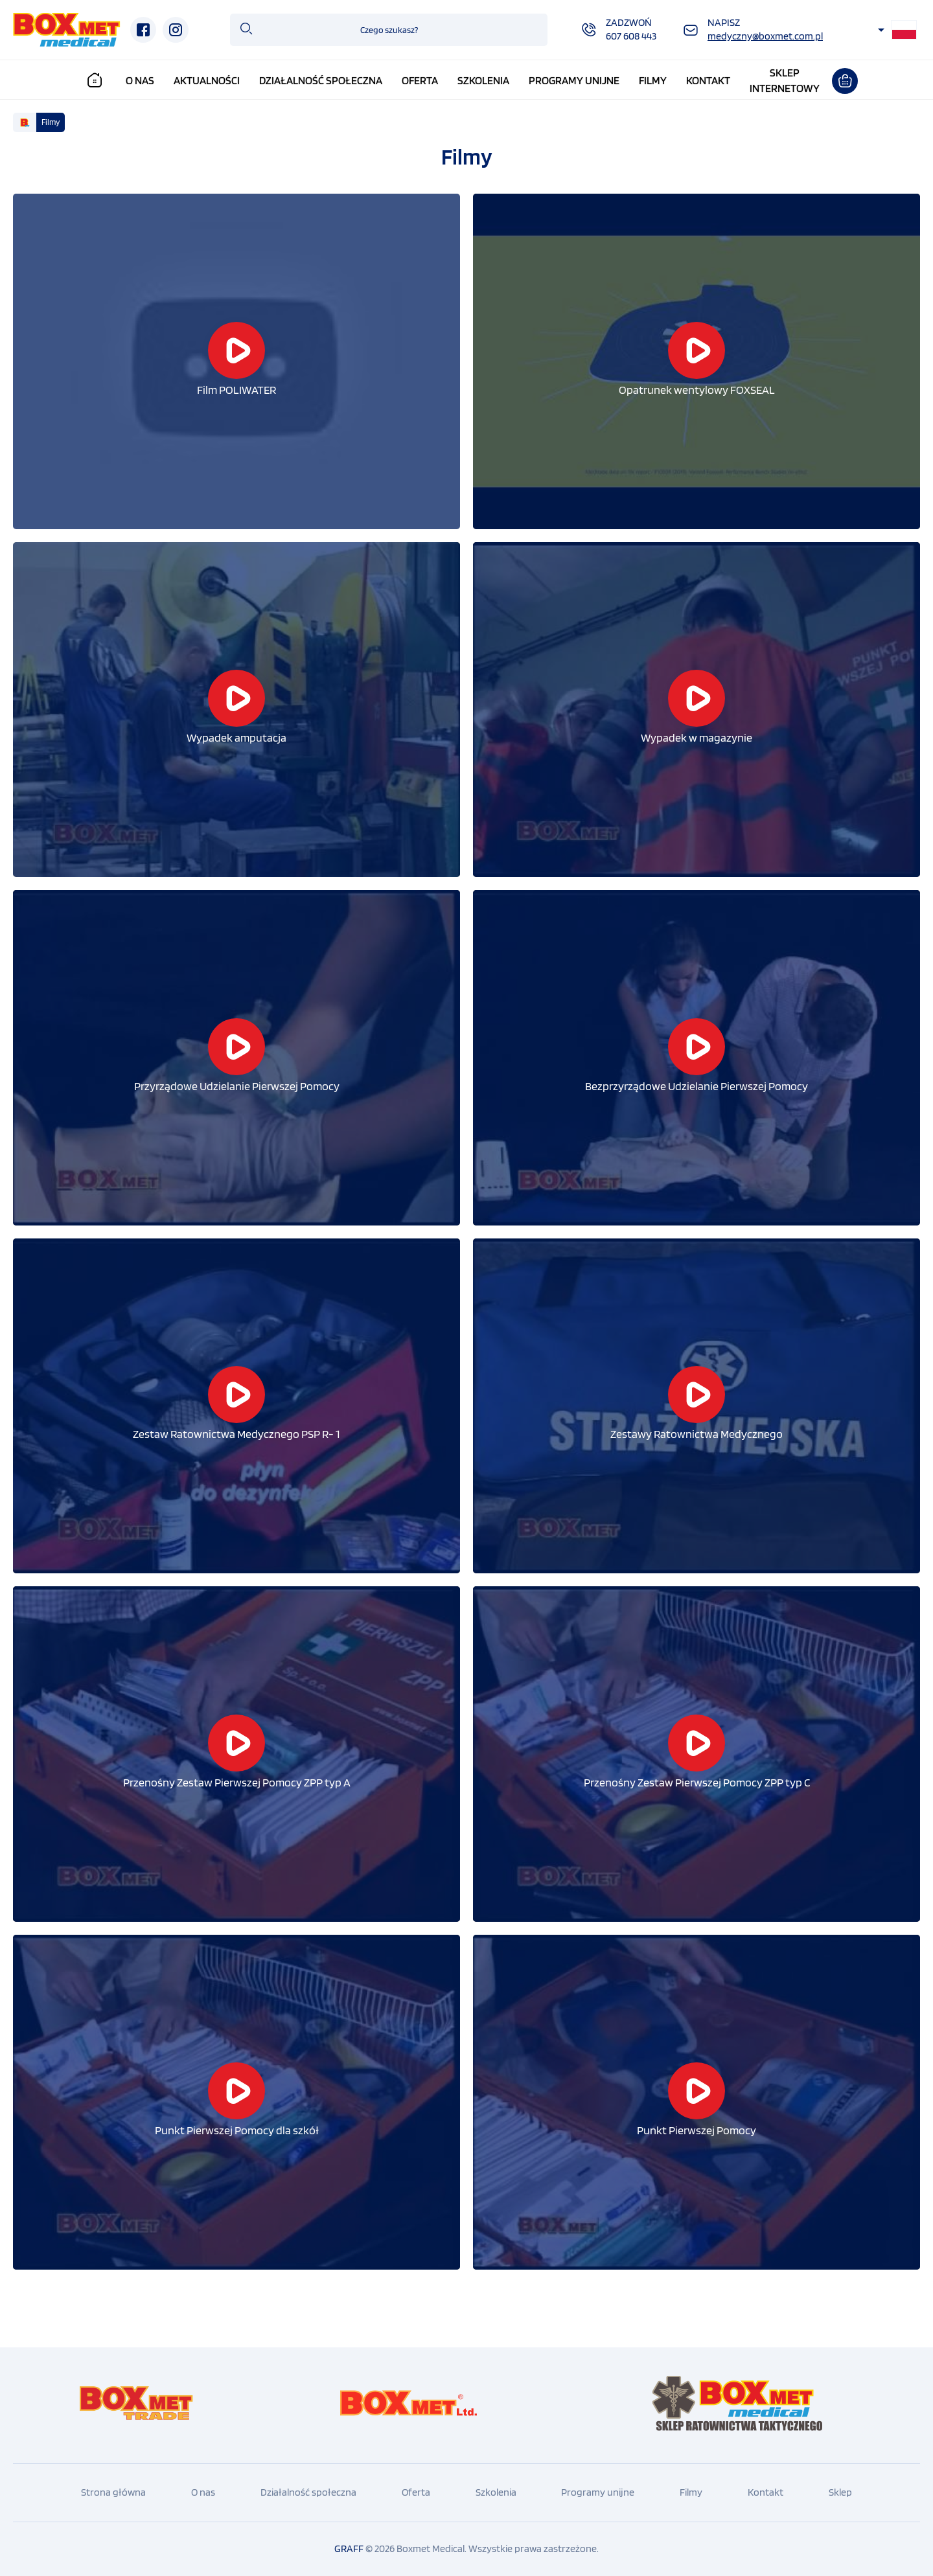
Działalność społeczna (322, 80)
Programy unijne (574, 80)
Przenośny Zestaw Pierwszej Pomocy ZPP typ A (237, 1782)
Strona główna (113, 2492)
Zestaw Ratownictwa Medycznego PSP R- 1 (236, 1434)
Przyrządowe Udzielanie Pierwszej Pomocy (237, 1086)
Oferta (421, 80)
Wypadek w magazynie (696, 737)
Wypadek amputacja (236, 737)
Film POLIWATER (236, 389)
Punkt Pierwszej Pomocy (696, 2130)
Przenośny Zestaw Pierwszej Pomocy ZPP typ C (697, 1782)
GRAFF (348, 2548)
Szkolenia (484, 80)
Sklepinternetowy (785, 80)
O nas (141, 80)
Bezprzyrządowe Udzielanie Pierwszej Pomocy (696, 1086)
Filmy (653, 80)
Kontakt (709, 80)
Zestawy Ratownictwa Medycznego (696, 1434)
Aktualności (208, 80)
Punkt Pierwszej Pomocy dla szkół (237, 2130)
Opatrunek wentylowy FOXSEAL (697, 389)
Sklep (840, 2492)
